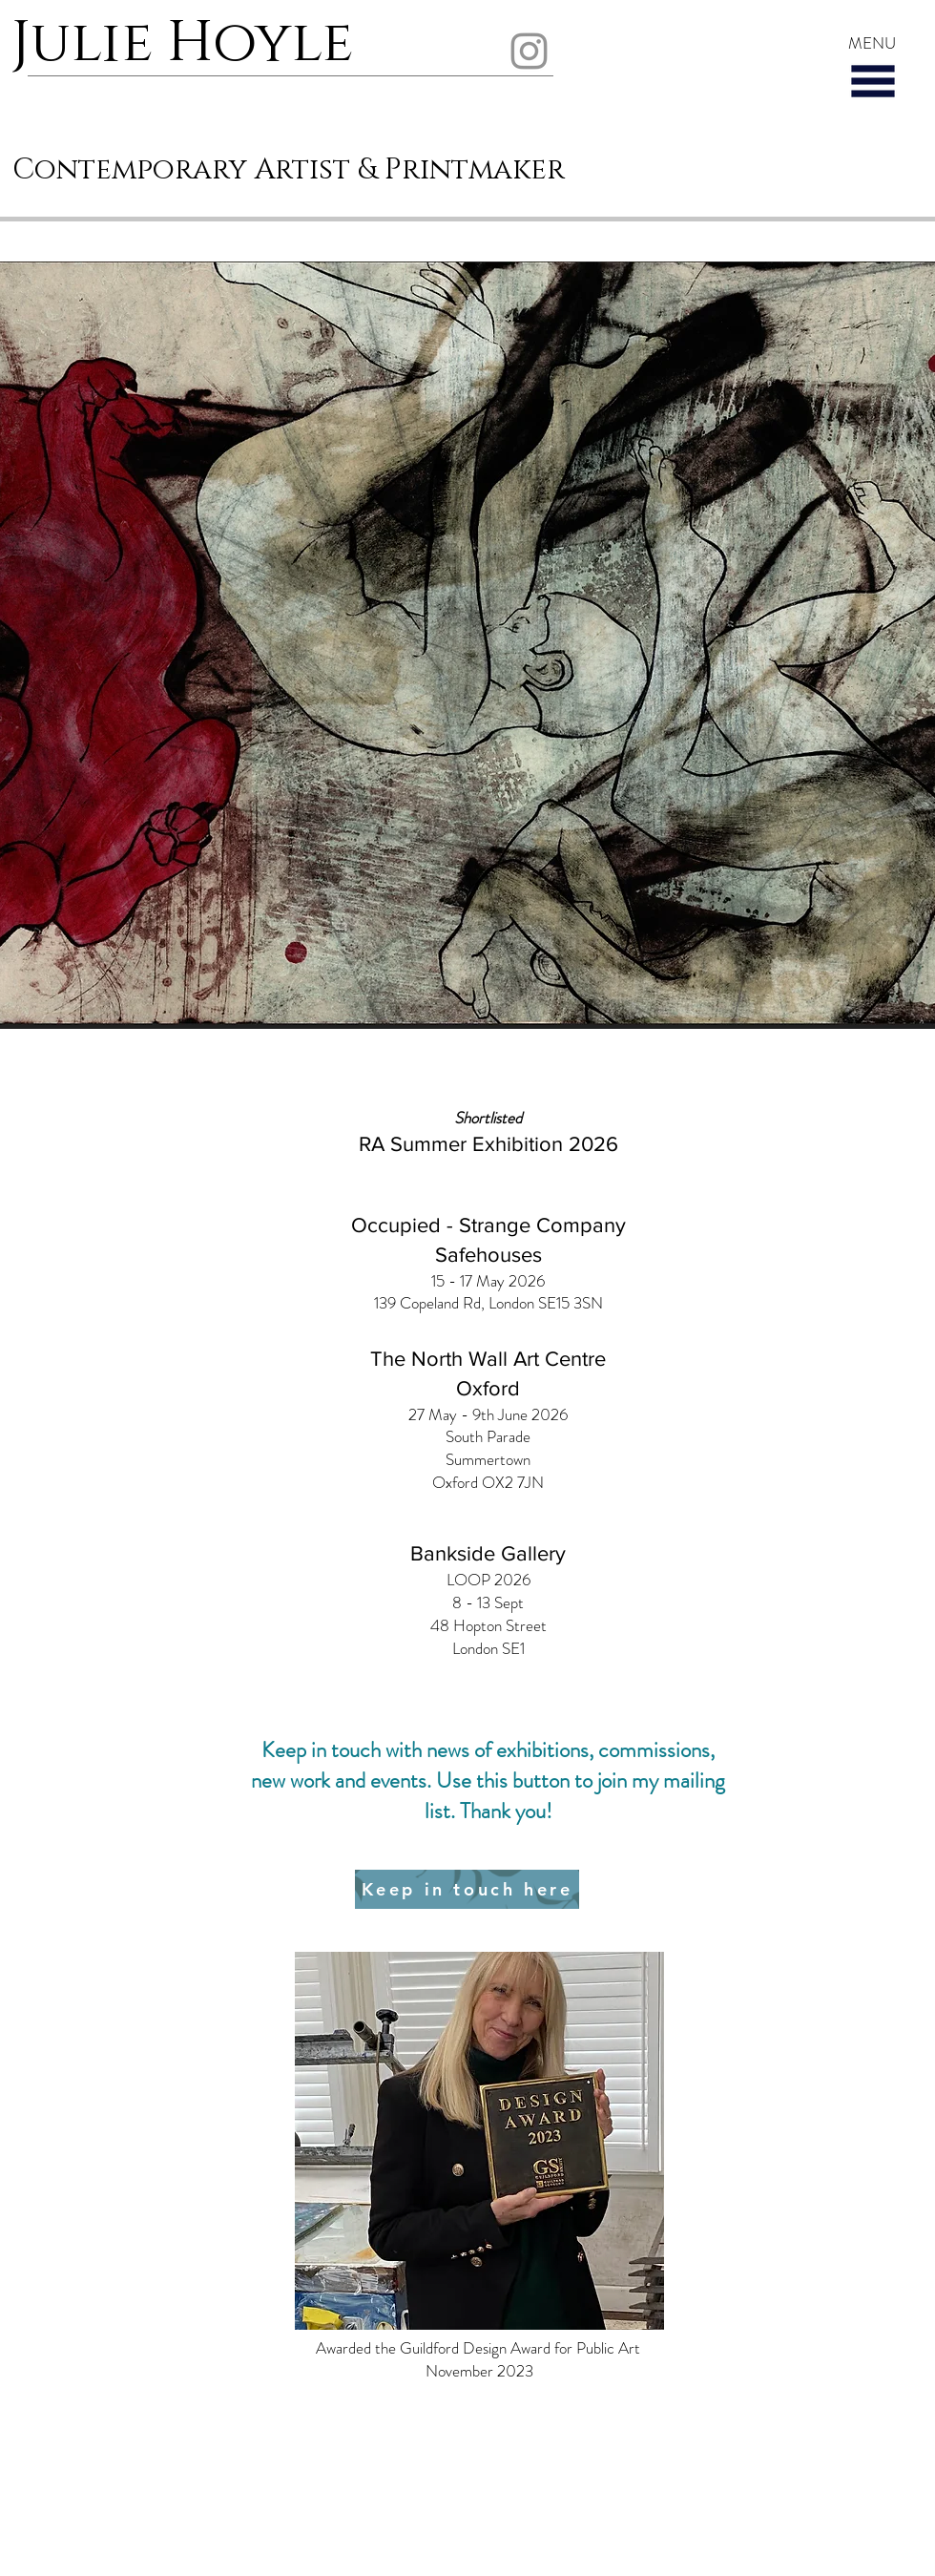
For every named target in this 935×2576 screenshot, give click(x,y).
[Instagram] (529, 51)
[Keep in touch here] (467, 1889)
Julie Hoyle (189, 43)
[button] (873, 81)
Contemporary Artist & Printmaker (288, 170)
